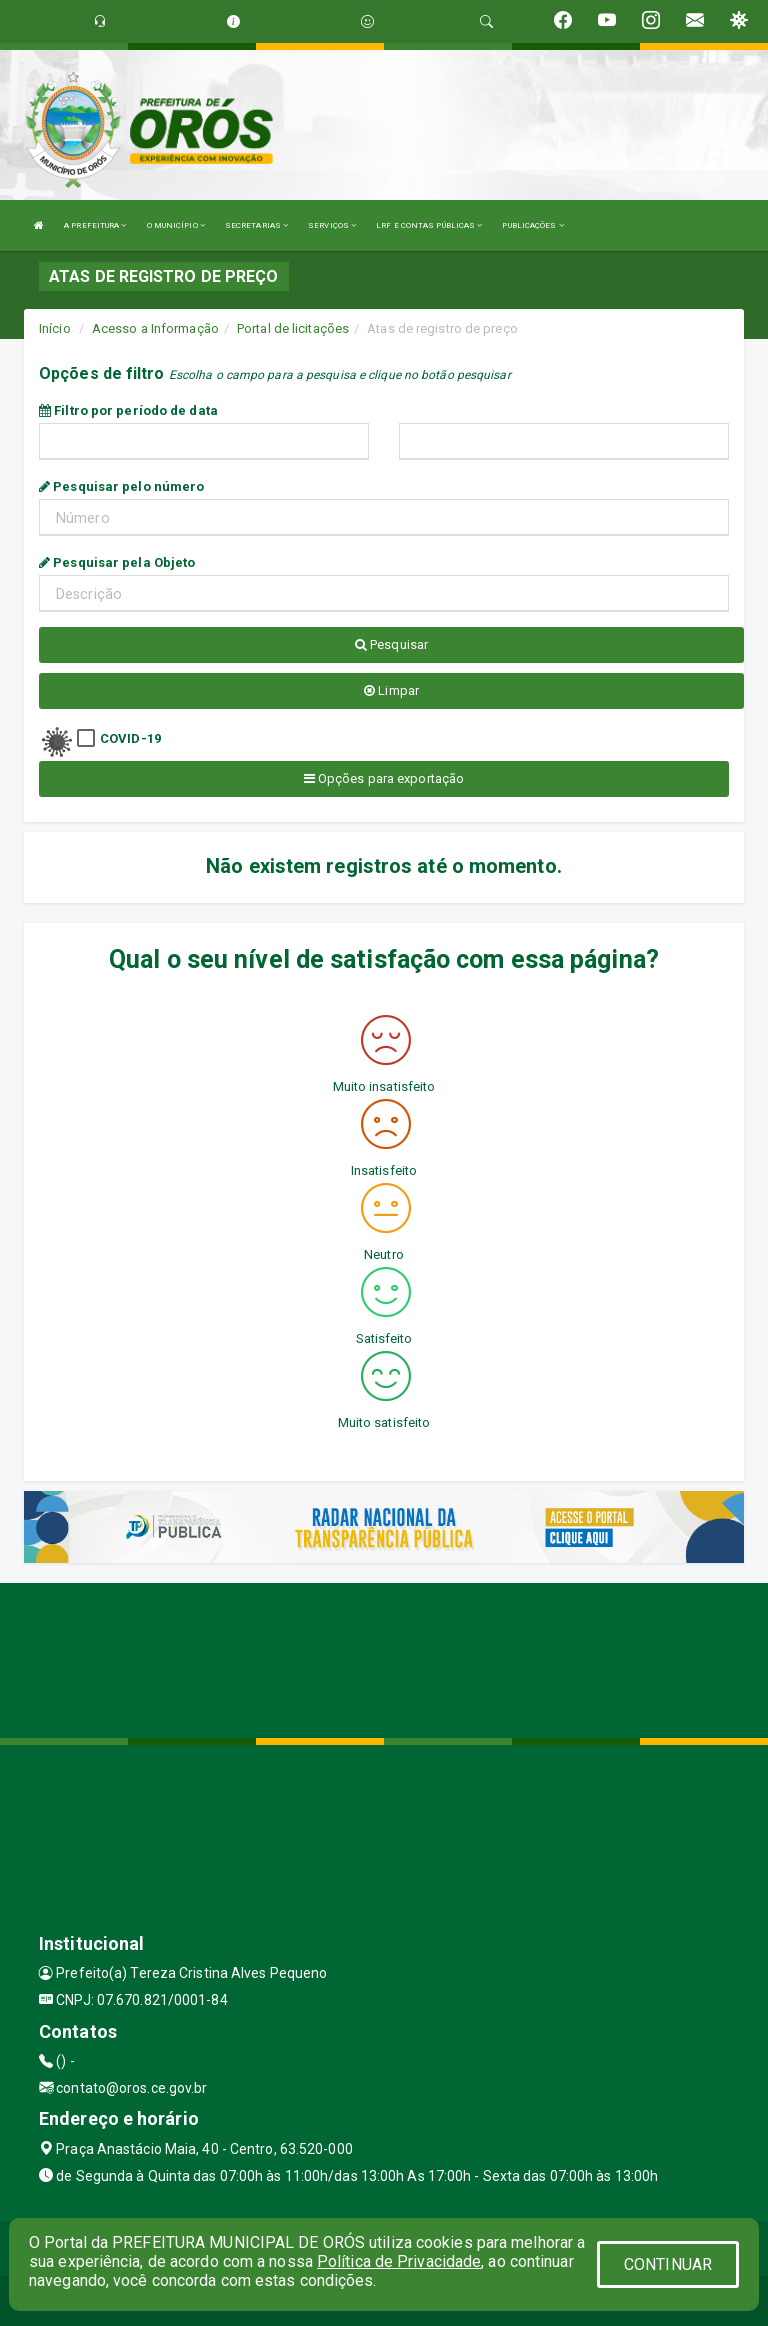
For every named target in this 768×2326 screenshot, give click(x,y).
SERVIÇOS (332, 225)
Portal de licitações (293, 328)
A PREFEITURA (95, 225)
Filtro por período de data (128, 410)
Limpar (391, 690)
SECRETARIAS (256, 225)
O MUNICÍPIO (176, 225)
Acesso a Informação (155, 328)
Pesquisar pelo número (121, 486)
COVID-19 (130, 738)
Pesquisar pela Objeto (117, 562)
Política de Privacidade (399, 2261)
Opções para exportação (384, 778)
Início (55, 328)
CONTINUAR (668, 2264)
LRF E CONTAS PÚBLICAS (429, 225)
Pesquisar (391, 644)
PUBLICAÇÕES (532, 225)
